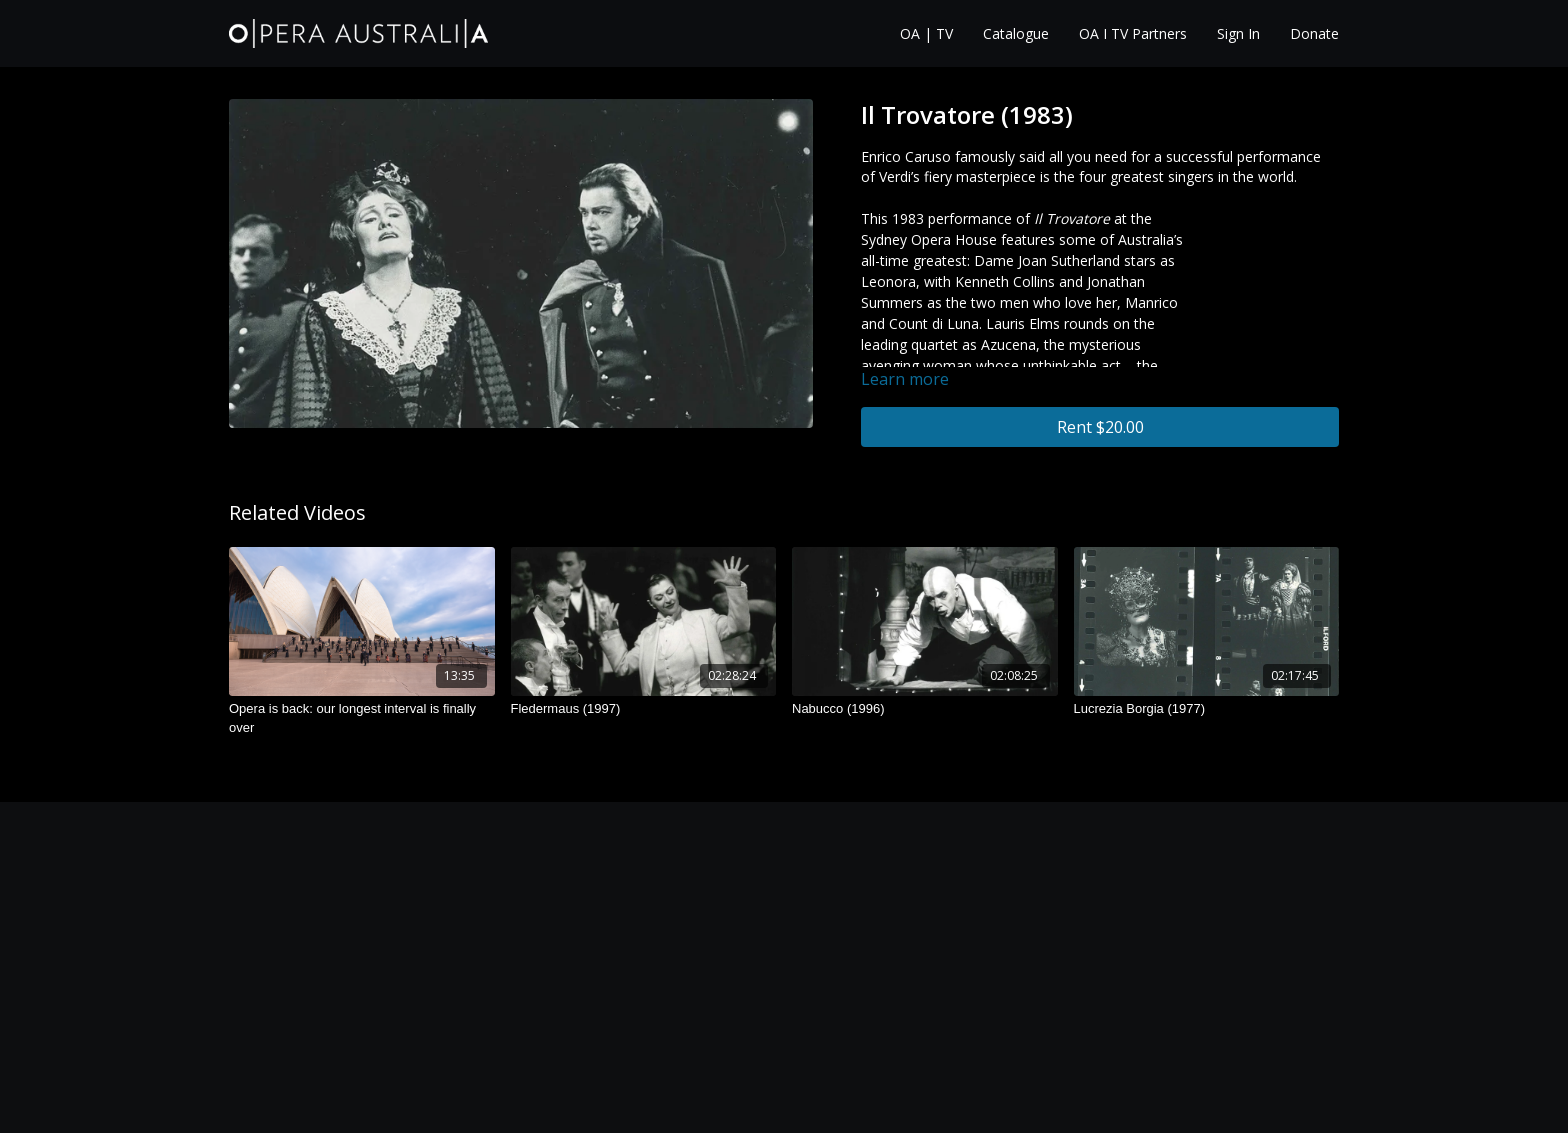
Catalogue (1016, 33)
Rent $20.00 (1100, 427)
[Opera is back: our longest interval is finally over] (362, 718)
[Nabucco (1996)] (925, 709)
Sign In (1238, 33)
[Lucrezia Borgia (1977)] (1207, 709)
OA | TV (926, 33)
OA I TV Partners (1133, 33)
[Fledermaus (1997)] (644, 709)
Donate (1314, 33)
